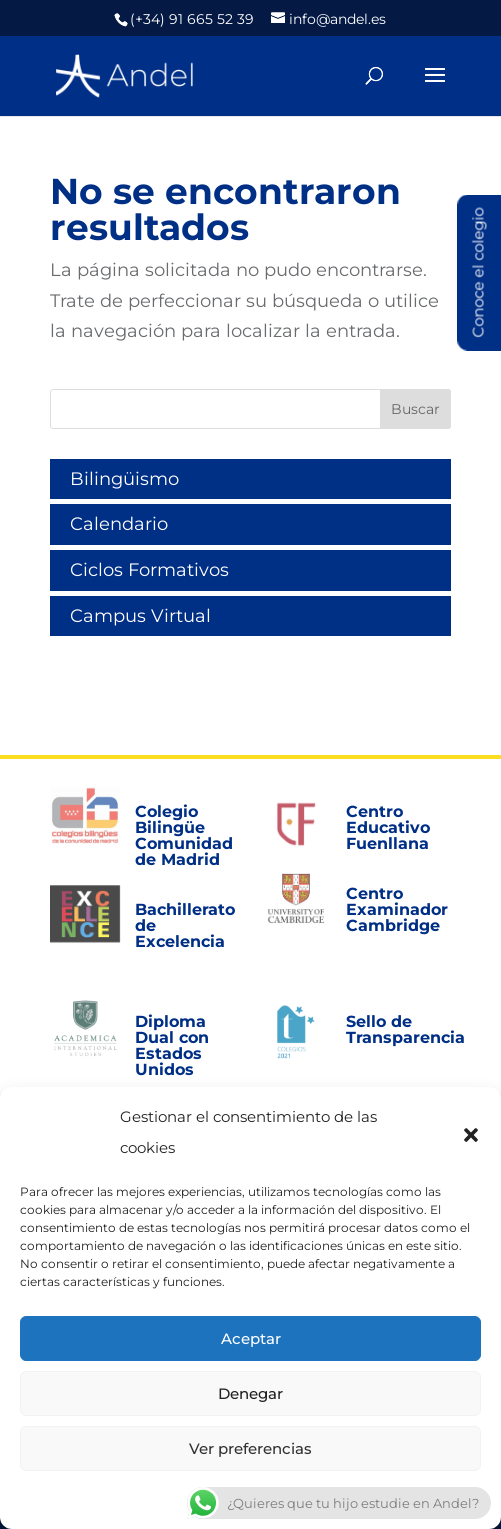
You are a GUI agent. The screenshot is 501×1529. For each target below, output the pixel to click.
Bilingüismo (124, 479)
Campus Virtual (140, 616)
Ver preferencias (250, 1448)
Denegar (250, 1393)
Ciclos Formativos (149, 570)
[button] (471, 1133)
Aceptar (251, 1338)
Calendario (119, 524)
